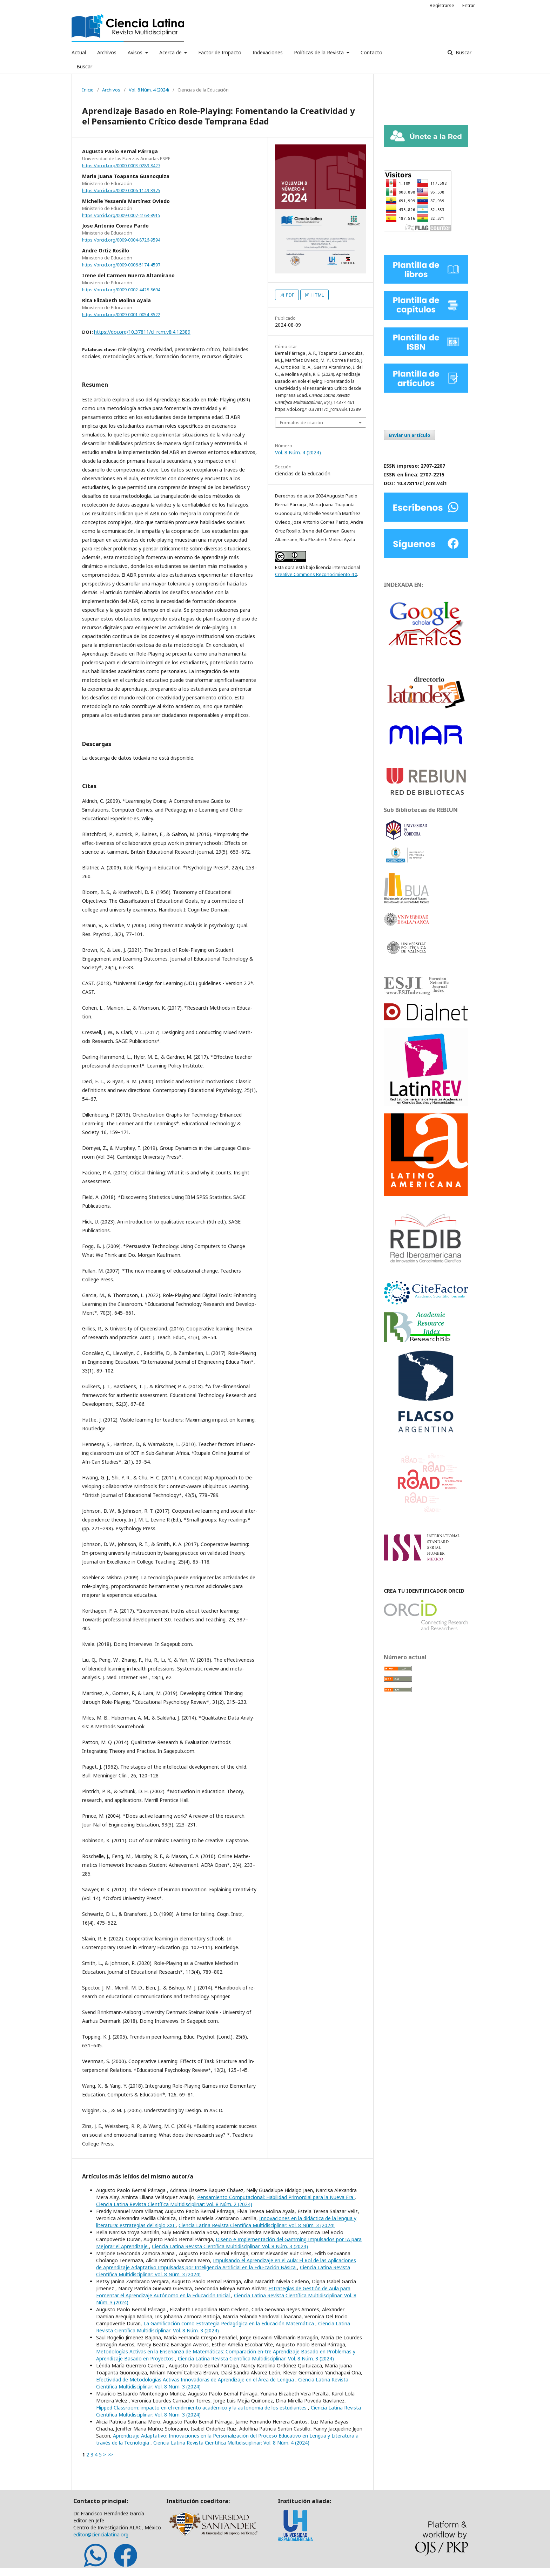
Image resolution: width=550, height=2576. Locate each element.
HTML (317, 295)
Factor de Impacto (219, 52)
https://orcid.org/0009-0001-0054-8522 (121, 314)
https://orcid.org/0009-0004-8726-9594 (121, 240)
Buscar (84, 66)
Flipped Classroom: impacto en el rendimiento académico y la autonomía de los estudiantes (202, 2407)
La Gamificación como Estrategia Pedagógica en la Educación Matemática (229, 2323)
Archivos (106, 52)
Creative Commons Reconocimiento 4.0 (316, 574)
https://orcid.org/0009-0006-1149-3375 (121, 191)
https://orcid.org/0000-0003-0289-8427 (121, 166)
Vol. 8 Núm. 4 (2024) (149, 90)
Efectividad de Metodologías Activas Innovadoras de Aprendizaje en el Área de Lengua (195, 2379)
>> (110, 2454)
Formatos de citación (301, 422)
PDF (289, 295)
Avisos (136, 52)
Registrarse (442, 5)
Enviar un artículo (409, 435)
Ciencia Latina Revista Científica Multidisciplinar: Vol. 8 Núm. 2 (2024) (174, 2204)
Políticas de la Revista (319, 52)
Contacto (371, 52)
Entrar (468, 5)
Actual (79, 52)
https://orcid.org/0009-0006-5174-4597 (121, 265)
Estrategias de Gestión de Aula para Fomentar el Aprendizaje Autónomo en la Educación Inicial (223, 2292)
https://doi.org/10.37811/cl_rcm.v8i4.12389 (142, 331)
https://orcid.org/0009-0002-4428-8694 (121, 290)
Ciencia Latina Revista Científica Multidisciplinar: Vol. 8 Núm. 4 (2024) (231, 2442)
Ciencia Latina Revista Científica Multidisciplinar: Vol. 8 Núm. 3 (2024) (257, 2225)
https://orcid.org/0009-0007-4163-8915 (121, 215)
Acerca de (171, 52)
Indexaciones (268, 52)
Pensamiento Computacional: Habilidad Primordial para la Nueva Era (276, 2197)
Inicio (88, 90)
